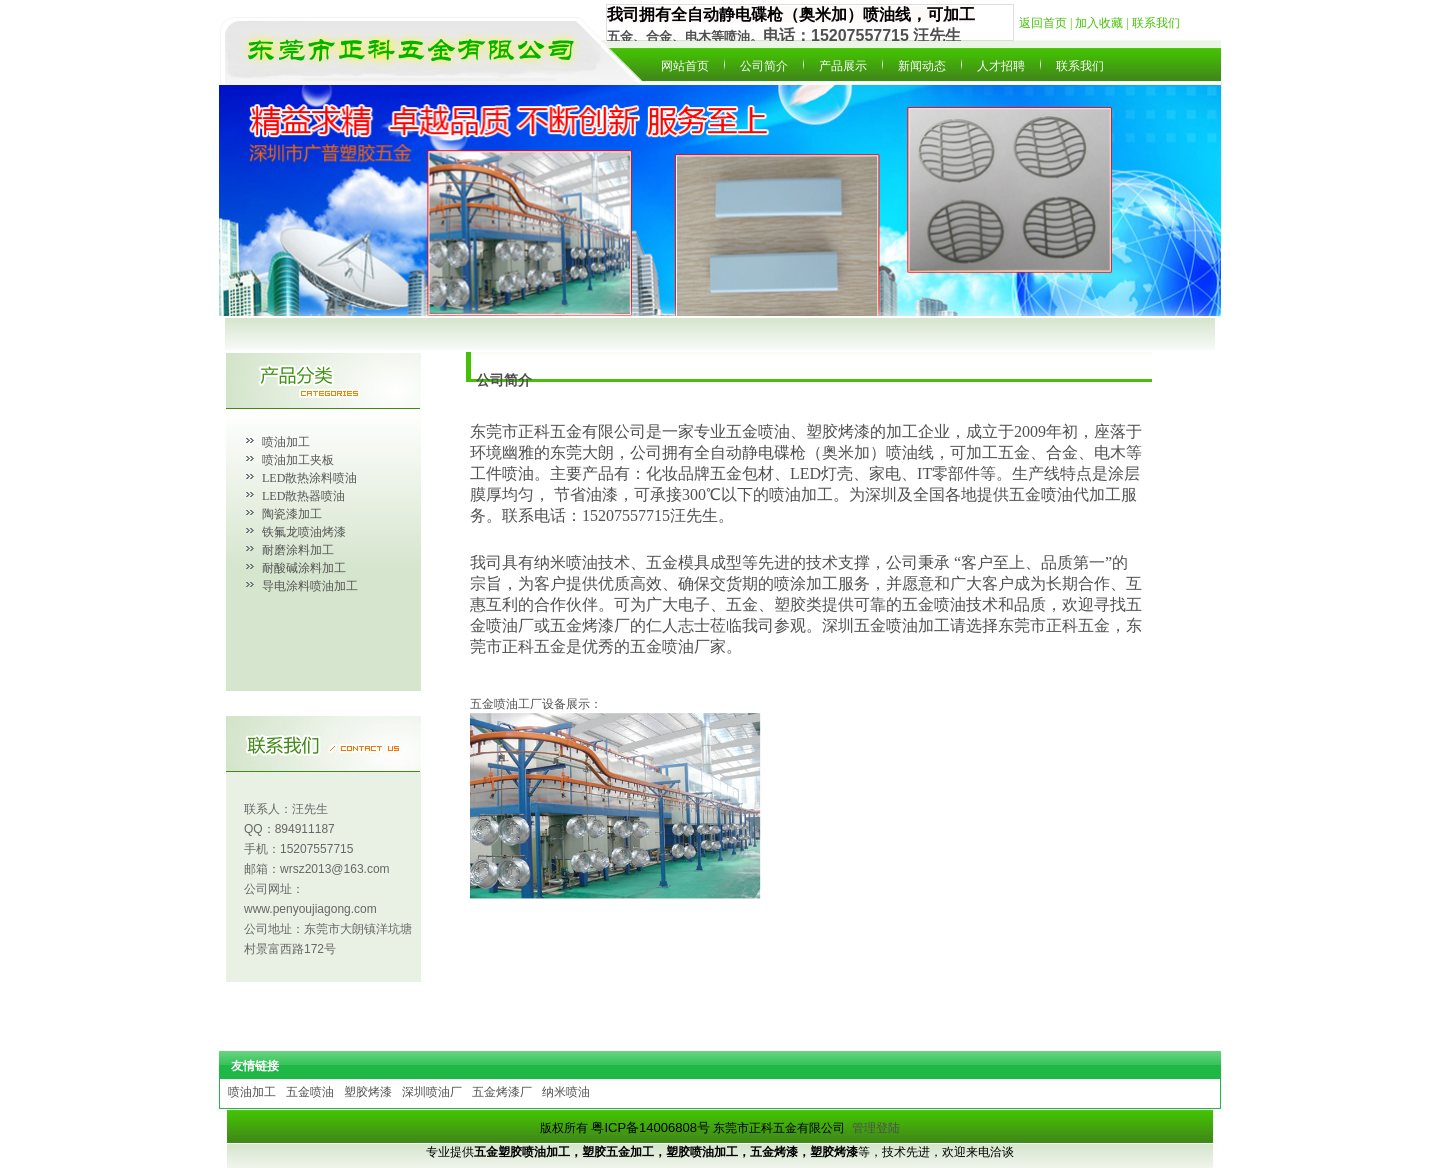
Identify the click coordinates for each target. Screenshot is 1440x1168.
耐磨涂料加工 (298, 550)
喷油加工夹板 (298, 460)
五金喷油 (310, 1092)
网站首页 (685, 66)
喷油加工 (286, 442)
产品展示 (843, 66)
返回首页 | (1047, 23)
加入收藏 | (1103, 23)
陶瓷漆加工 (292, 514)
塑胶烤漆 (368, 1092)
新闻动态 (922, 66)
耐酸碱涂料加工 (304, 568)
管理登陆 (876, 1128)
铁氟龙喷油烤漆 (304, 532)
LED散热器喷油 (303, 496)
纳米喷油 (566, 1092)
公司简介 (764, 66)
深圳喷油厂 (432, 1092)
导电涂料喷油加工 (310, 586)
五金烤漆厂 (502, 1092)
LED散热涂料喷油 (309, 478)
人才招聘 (1001, 66)
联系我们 (1156, 23)
